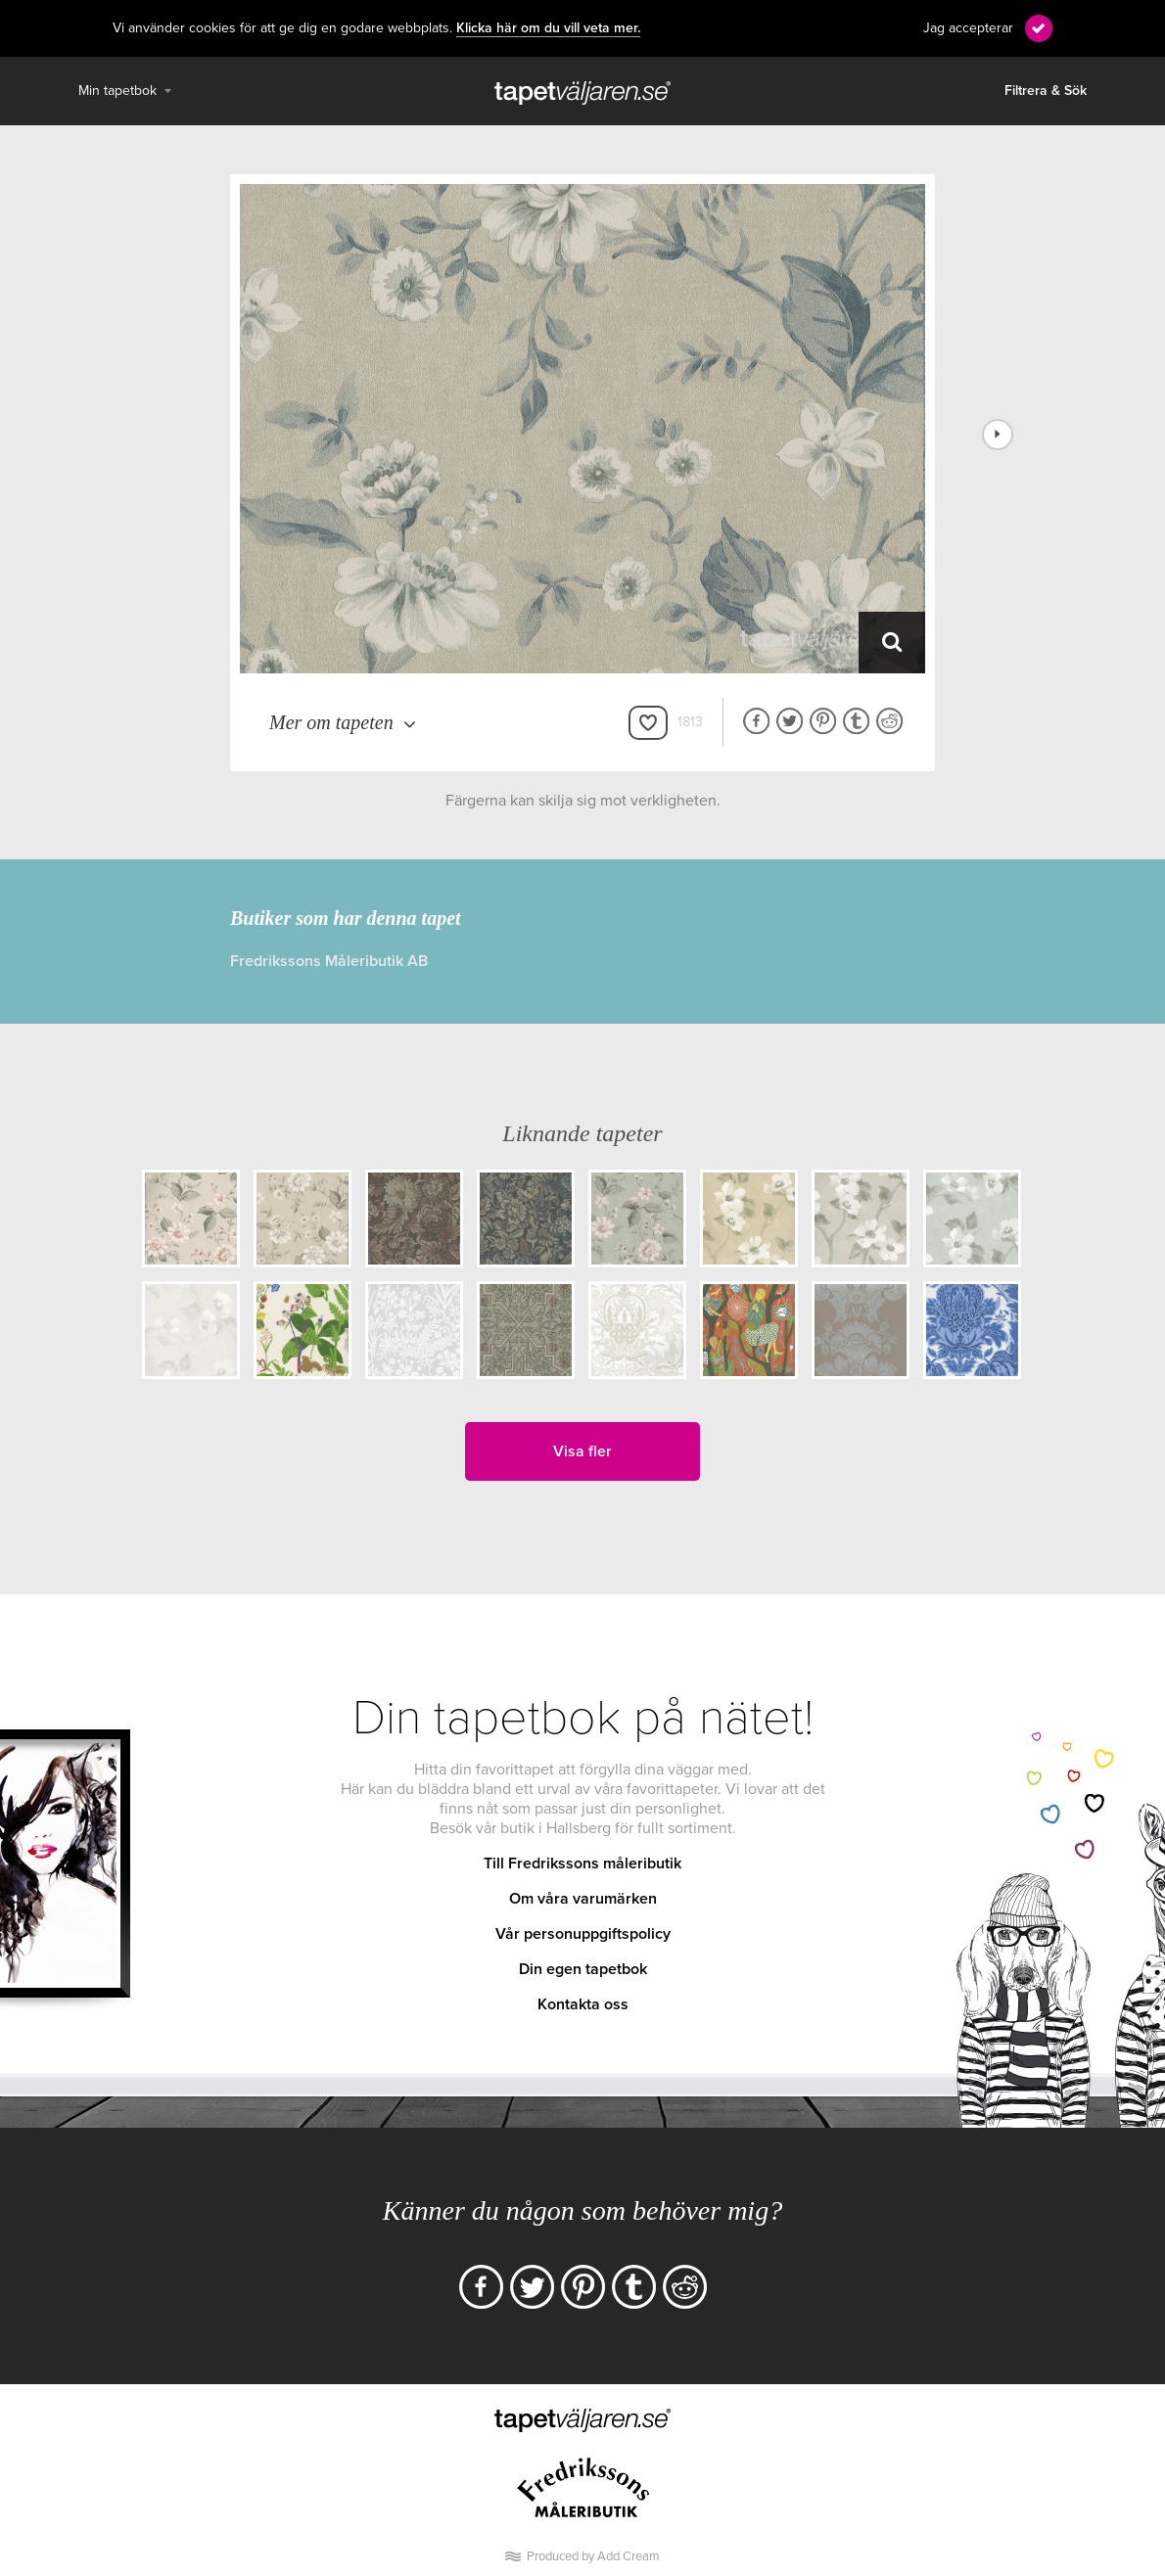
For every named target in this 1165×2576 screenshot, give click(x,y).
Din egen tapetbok (583, 1969)
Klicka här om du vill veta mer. (548, 28)
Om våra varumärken (583, 1899)
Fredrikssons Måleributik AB (329, 961)
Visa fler (582, 1451)
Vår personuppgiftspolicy (583, 1934)
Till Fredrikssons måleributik (582, 1863)
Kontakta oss (583, 2004)
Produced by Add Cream (593, 2556)
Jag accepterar (968, 28)
